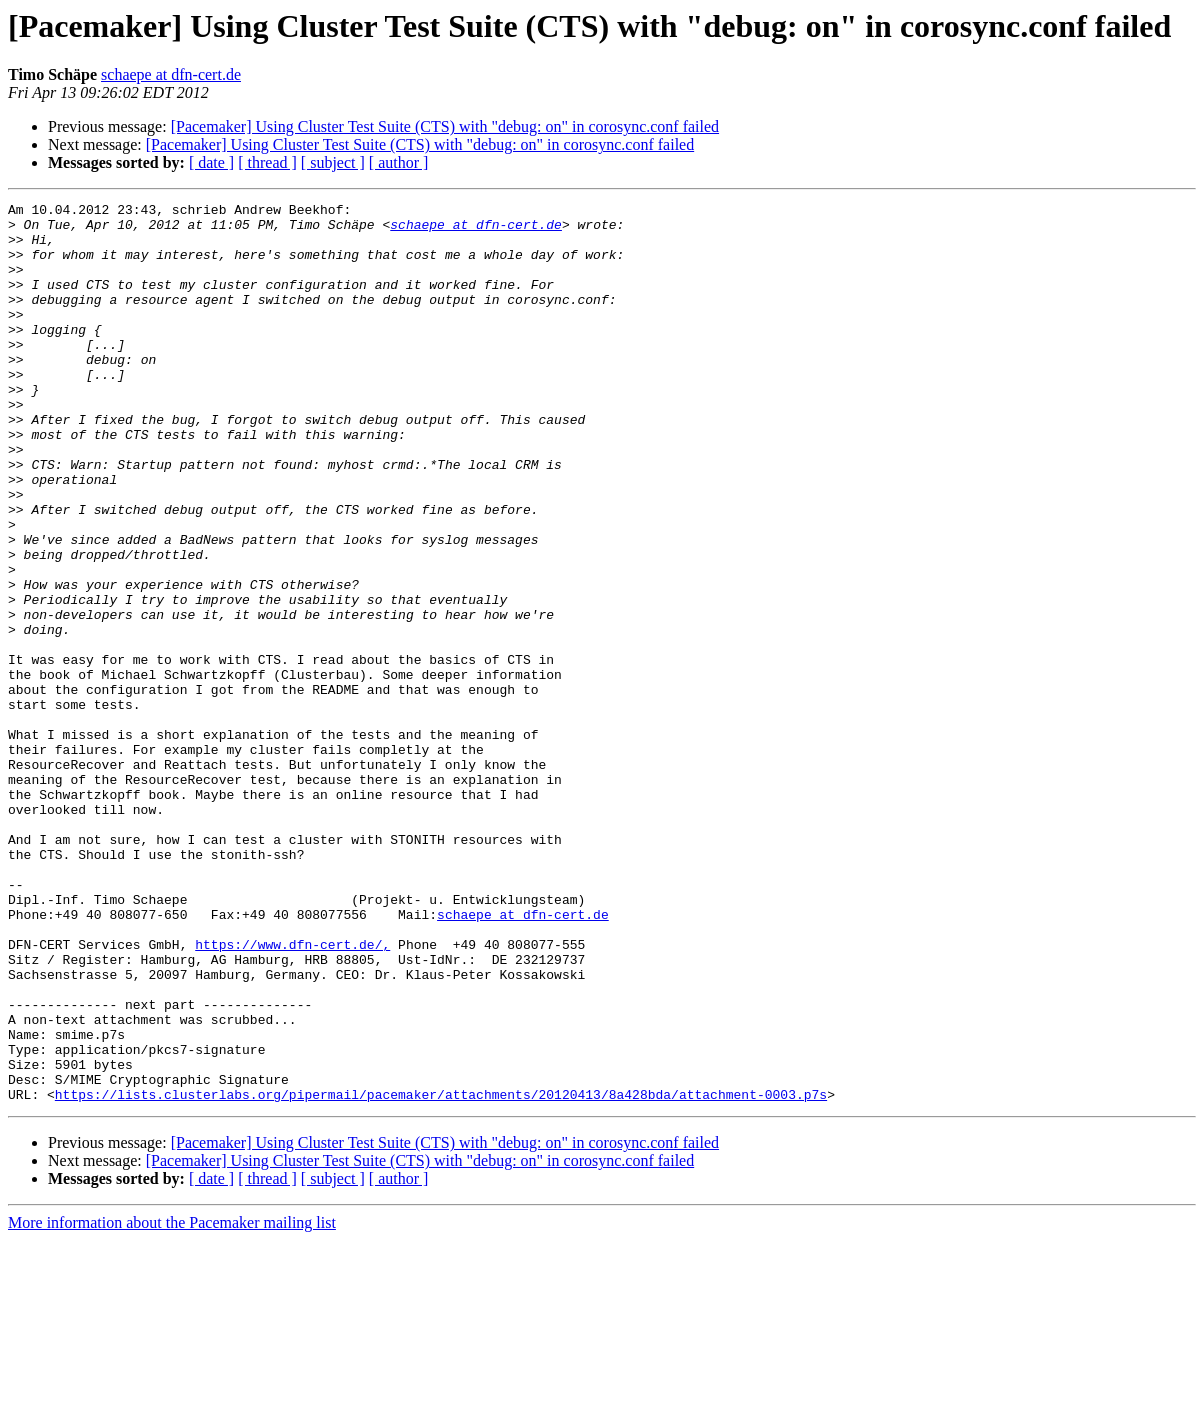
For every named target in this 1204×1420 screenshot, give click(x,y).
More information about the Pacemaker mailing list (172, 1402)
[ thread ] (267, 162)
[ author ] (399, 162)
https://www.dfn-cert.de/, (292, 1094)
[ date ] (211, 162)
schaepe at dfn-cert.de (171, 74)
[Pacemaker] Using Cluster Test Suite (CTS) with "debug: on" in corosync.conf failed (445, 126)
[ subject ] (333, 162)
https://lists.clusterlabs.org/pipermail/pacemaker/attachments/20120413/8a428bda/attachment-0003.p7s (441, 1274)
